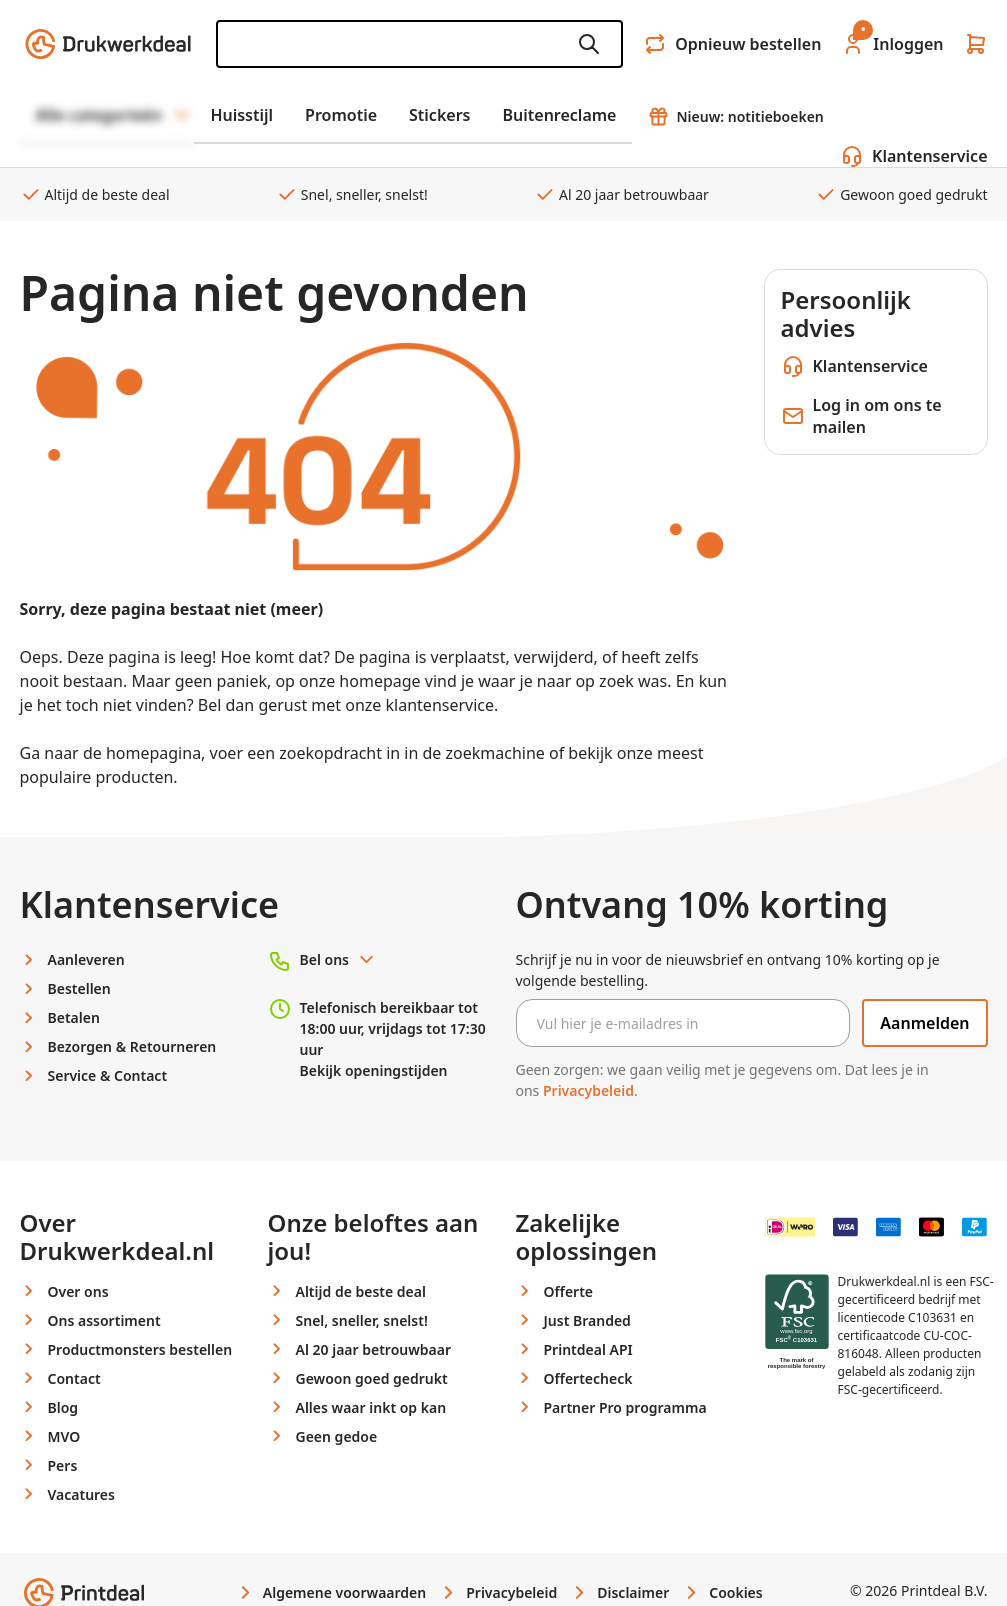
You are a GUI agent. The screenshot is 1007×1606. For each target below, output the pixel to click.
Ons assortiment (104, 1320)
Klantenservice (854, 366)
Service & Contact (108, 1075)
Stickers (439, 115)
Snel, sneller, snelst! (352, 194)
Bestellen (79, 988)
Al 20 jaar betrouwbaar (621, 194)
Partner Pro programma (625, 1407)
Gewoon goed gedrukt (901, 194)
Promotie (341, 115)
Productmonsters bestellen (140, 1349)
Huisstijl (241, 115)
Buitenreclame (560, 115)
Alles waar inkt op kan (371, 1407)
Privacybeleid (588, 1090)
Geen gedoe (337, 1436)
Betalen (74, 1017)
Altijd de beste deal (95, 194)
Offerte (569, 1291)
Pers (63, 1465)
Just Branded (587, 1320)
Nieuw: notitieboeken (735, 116)
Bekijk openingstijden (374, 1070)
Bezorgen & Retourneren (132, 1046)
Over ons (78, 1291)
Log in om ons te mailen (861, 416)
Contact (74, 1378)
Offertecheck (588, 1378)
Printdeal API (588, 1349)
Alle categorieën (115, 115)
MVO (64, 1436)
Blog (63, 1407)
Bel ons (339, 959)
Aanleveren (86, 959)
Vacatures (81, 1494)
